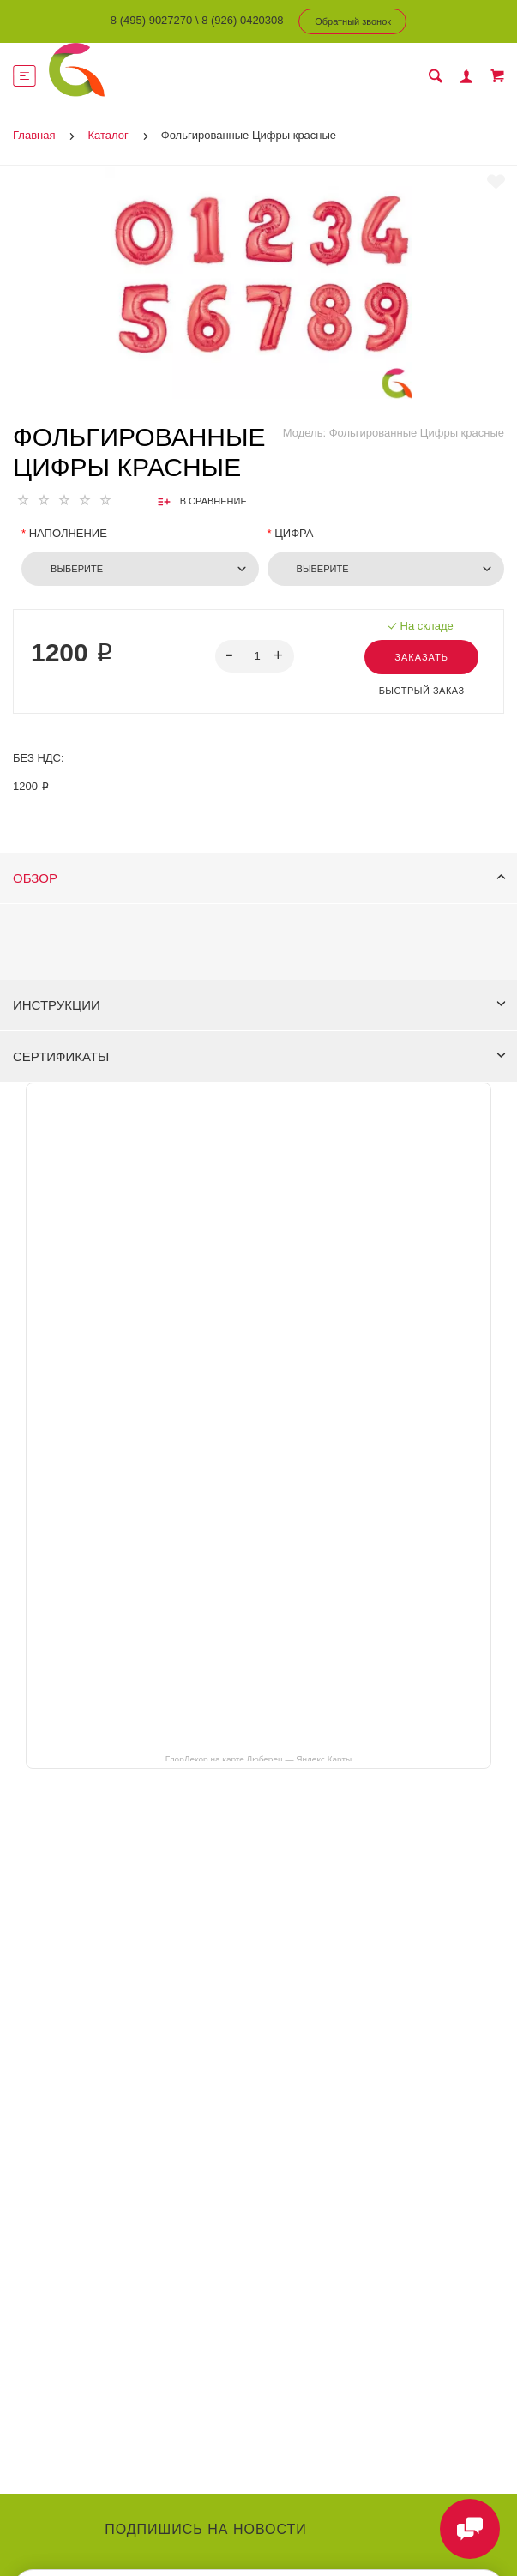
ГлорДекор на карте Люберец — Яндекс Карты (258, 1758)
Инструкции (259, 1005)
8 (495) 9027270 (151, 20)
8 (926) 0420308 (242, 20)
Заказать (421, 657)
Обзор (259, 878)
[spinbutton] (254, 656)
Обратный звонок (353, 21)
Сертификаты (259, 1056)
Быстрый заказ (422, 690)
